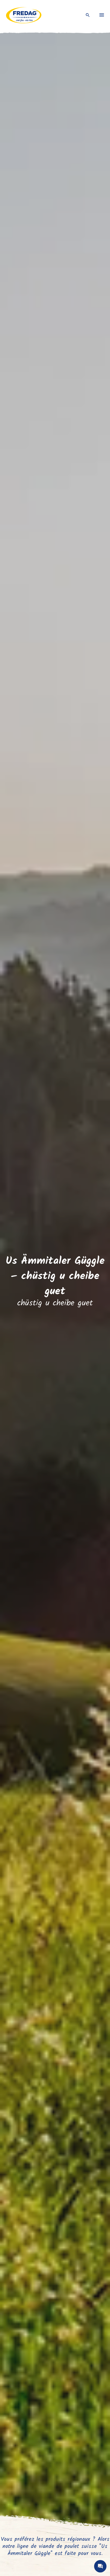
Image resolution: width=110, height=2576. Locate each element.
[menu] (101, 15)
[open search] (87, 15)
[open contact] (100, 2566)
